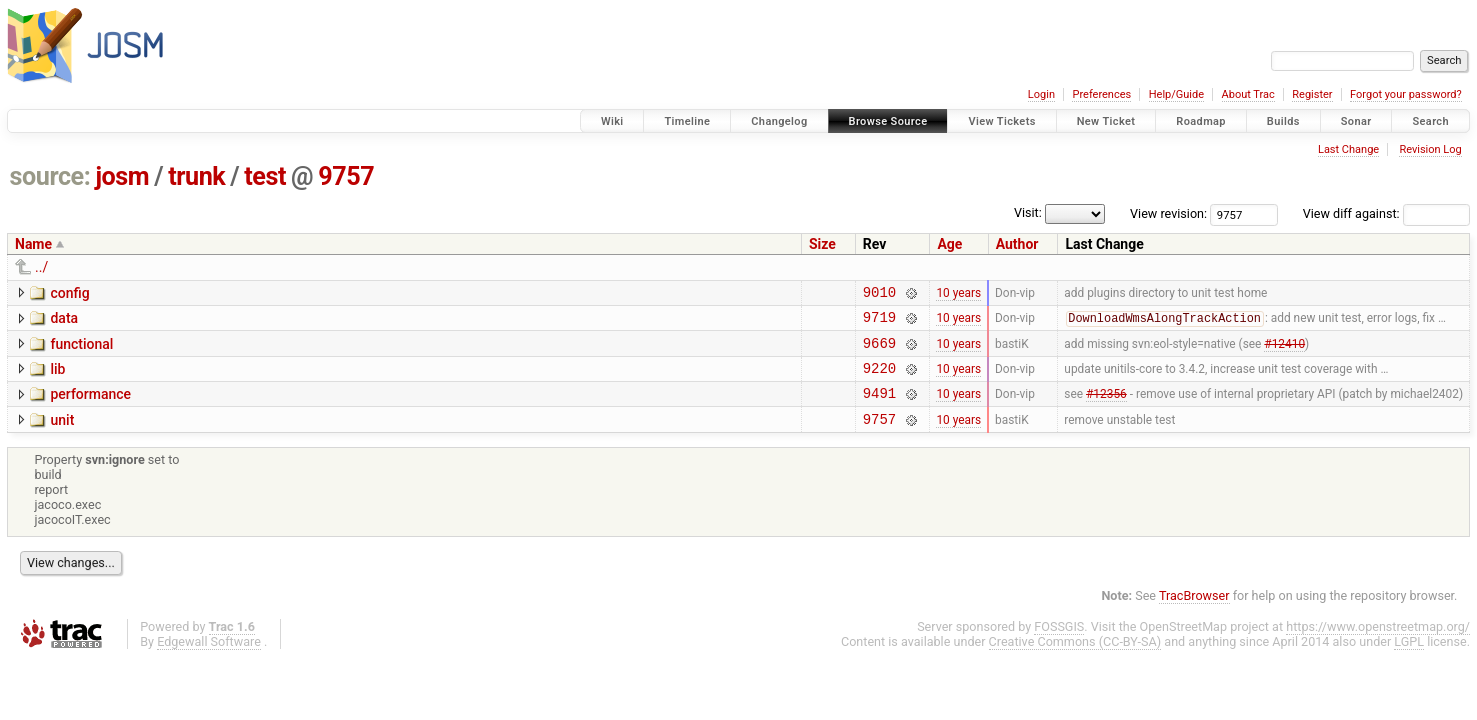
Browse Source (888, 121)
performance (90, 406)
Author (1017, 244)
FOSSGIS (1059, 644)
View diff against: (1386, 213)
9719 (879, 322)
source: (50, 176)
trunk (196, 176)
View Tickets (1001, 121)
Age (949, 244)
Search (1430, 121)
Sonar (1356, 121)
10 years (958, 294)
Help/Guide (1176, 94)
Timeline (687, 121)
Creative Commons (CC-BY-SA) (1075, 659)
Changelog (779, 121)
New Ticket (1106, 121)
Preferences (1101, 94)
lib (57, 378)
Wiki (612, 121)
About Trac (1248, 94)
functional (81, 350)
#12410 (1284, 351)
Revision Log (1430, 149)
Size (822, 244)
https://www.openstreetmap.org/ (1378, 644)
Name (33, 244)
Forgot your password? (1406, 94)
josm (122, 176)
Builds (1283, 121)
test (265, 176)
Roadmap (1201, 121)
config (69, 293)
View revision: (1168, 213)
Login (1041, 94)
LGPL (1409, 659)
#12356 (1106, 408)
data (64, 321)
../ (41, 267)
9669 (879, 351)
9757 (346, 176)
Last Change (1348, 149)
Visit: (1028, 212)
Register (1312, 94)
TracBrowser (1194, 613)
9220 (879, 379)
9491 (879, 407)
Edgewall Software (209, 659)
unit (62, 435)
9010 (879, 294)
